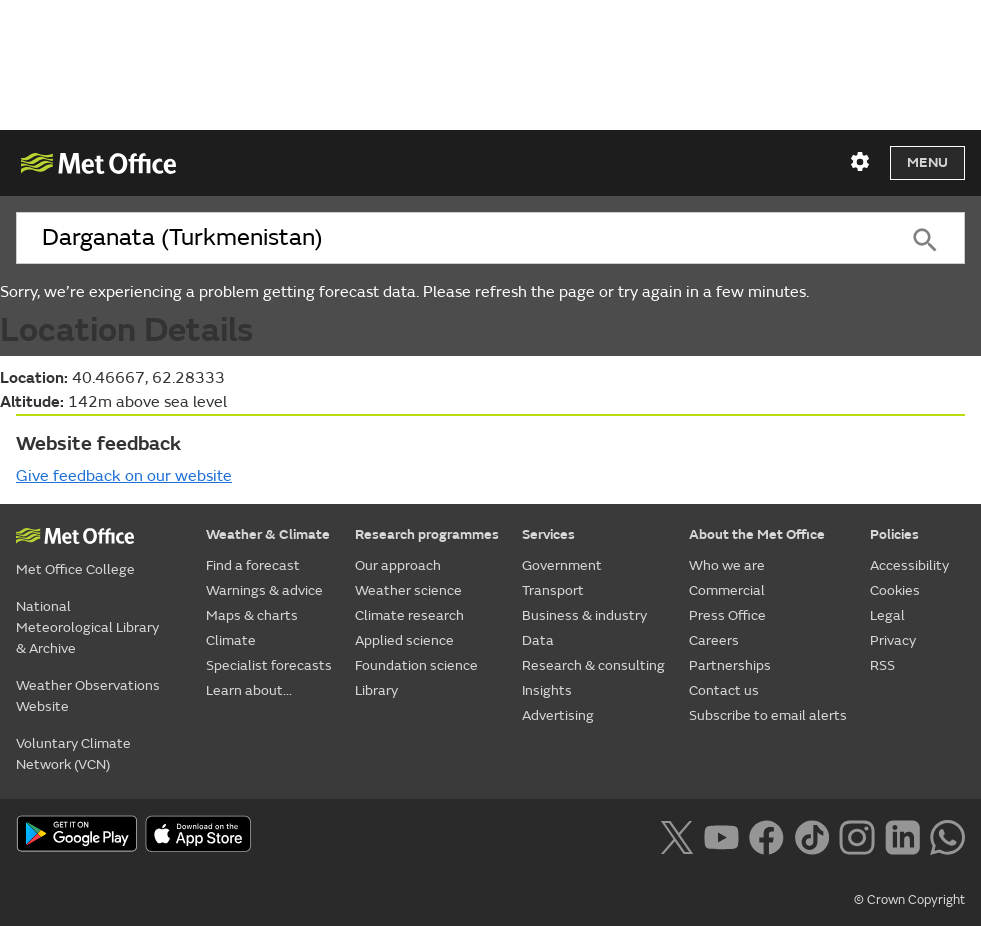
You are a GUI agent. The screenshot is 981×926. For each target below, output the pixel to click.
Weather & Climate (268, 534)
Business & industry (584, 615)
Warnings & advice (264, 590)
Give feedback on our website (124, 476)
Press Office (727, 615)
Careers (714, 640)
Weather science (408, 590)
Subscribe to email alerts (768, 715)
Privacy (893, 640)
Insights (547, 690)
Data (538, 640)
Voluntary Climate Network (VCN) (73, 754)
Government (562, 565)
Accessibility (909, 565)
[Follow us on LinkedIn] (902, 835)
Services (548, 534)
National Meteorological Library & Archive (87, 627)
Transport (553, 590)
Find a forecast (253, 565)
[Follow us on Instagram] (856, 835)
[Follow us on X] (676, 835)
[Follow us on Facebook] (766, 835)
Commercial (727, 590)
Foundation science (416, 665)
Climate (231, 640)
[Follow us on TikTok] (811, 835)
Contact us (724, 690)
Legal (887, 615)
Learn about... (249, 690)
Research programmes (427, 534)
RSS (882, 665)
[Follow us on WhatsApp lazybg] (947, 835)
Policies (894, 534)
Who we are (727, 565)
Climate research (409, 615)
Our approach (398, 565)
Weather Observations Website (88, 696)
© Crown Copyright (909, 900)
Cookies (895, 590)
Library (376, 690)
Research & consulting (593, 665)
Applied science (404, 640)
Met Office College (75, 569)
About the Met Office (757, 534)
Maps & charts (252, 615)
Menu (927, 162)
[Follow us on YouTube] (721, 835)
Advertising (558, 715)
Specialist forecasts (269, 665)
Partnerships (730, 665)
